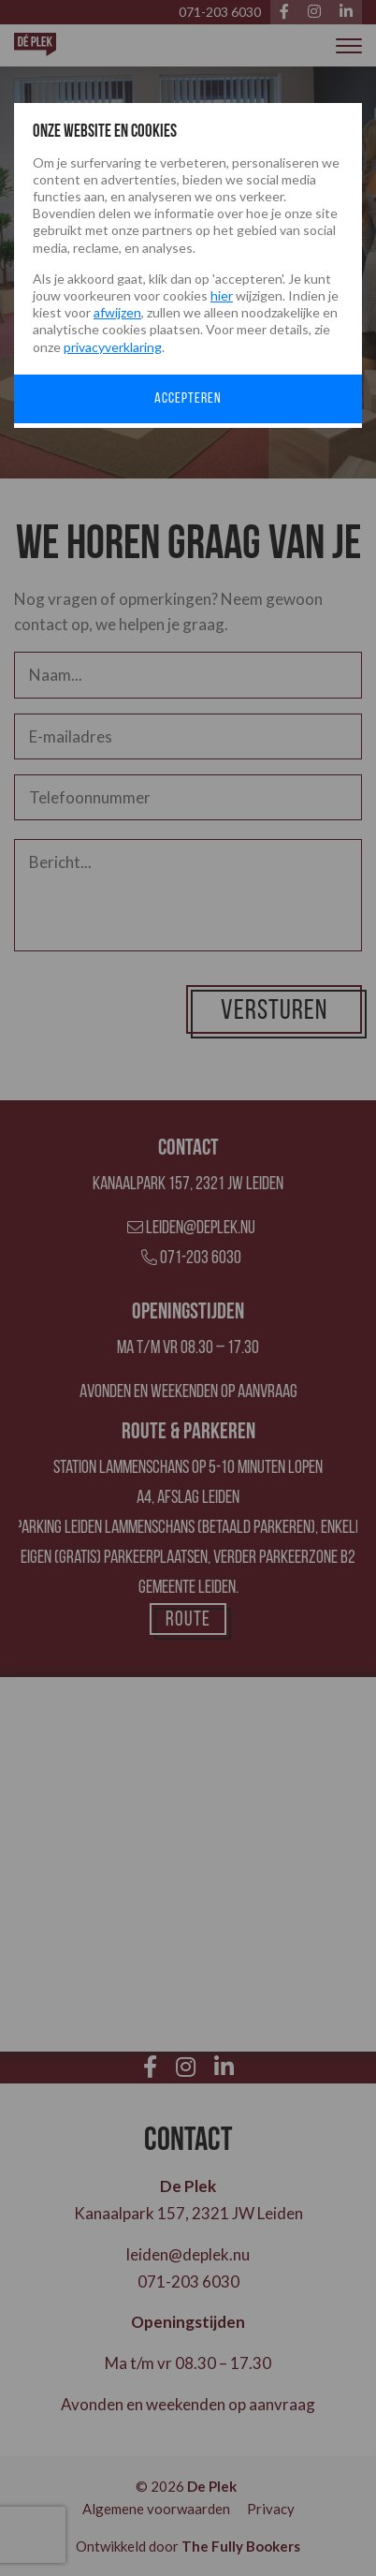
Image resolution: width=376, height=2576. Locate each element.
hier (221, 295)
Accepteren (188, 398)
